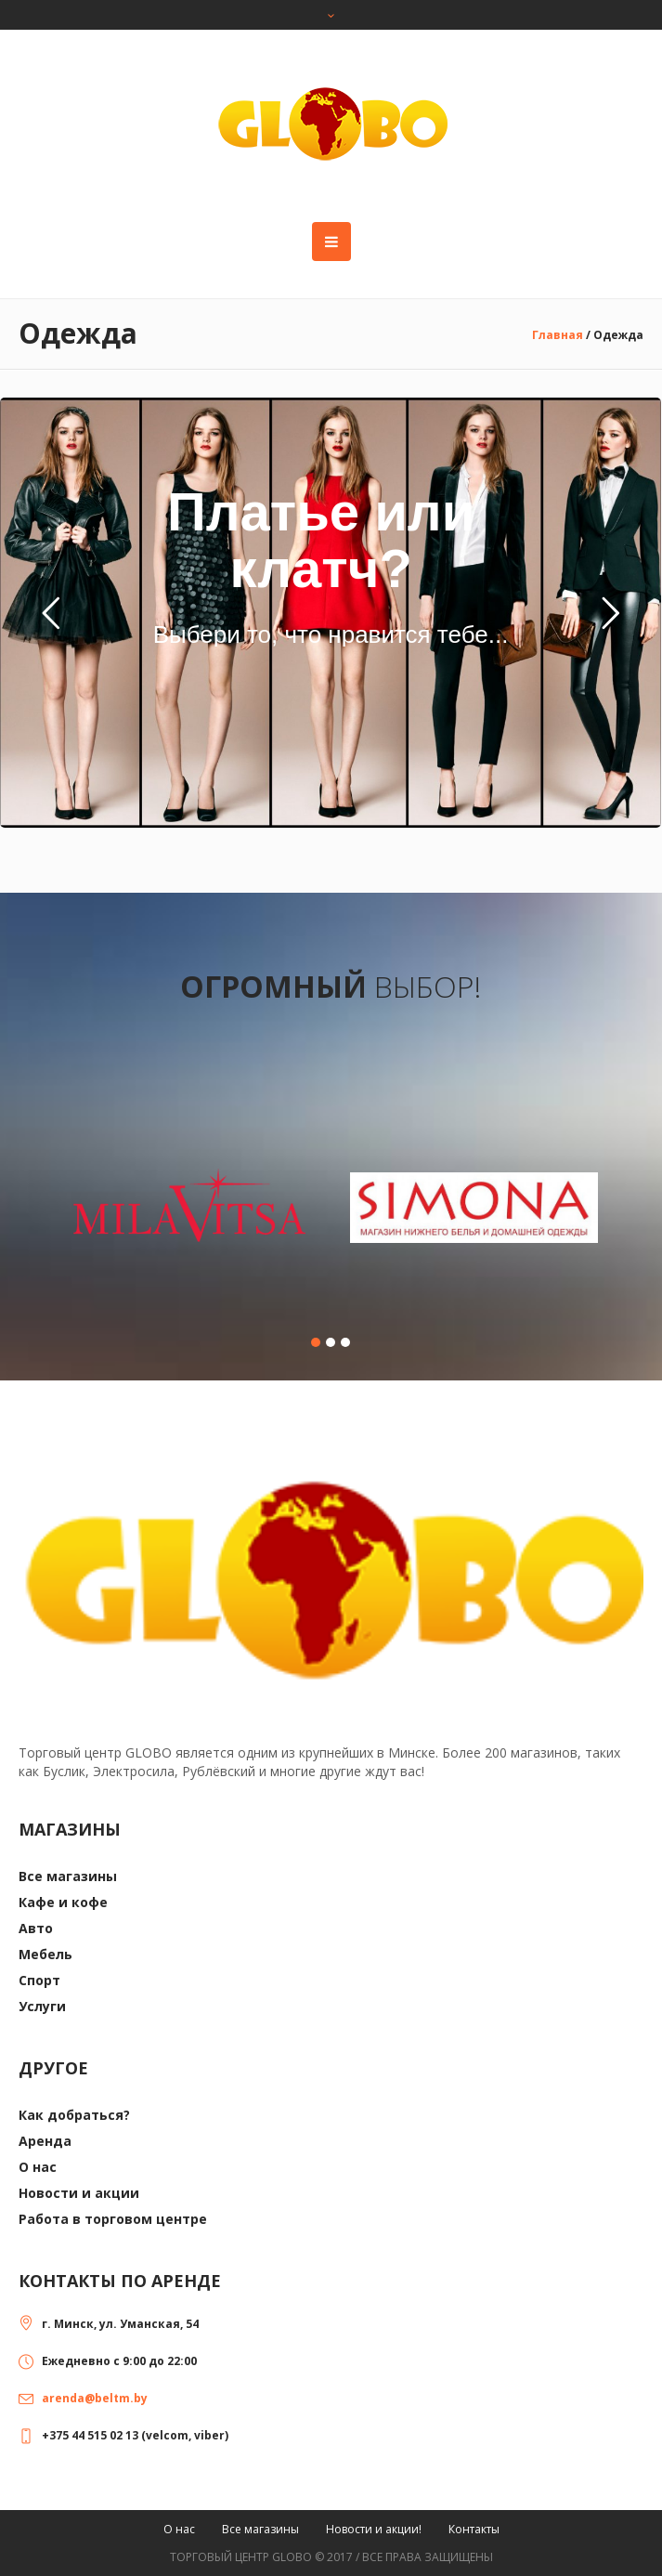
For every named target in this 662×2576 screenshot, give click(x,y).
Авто (36, 1928)
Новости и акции (79, 2193)
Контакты (474, 2529)
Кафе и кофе (63, 1902)
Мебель (45, 1954)
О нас (38, 2167)
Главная (557, 335)
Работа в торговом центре (113, 2219)
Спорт (39, 1980)
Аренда (45, 2141)
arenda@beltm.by (95, 2398)
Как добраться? (74, 2115)
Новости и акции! (374, 2529)
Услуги (42, 2006)
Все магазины (68, 1876)
